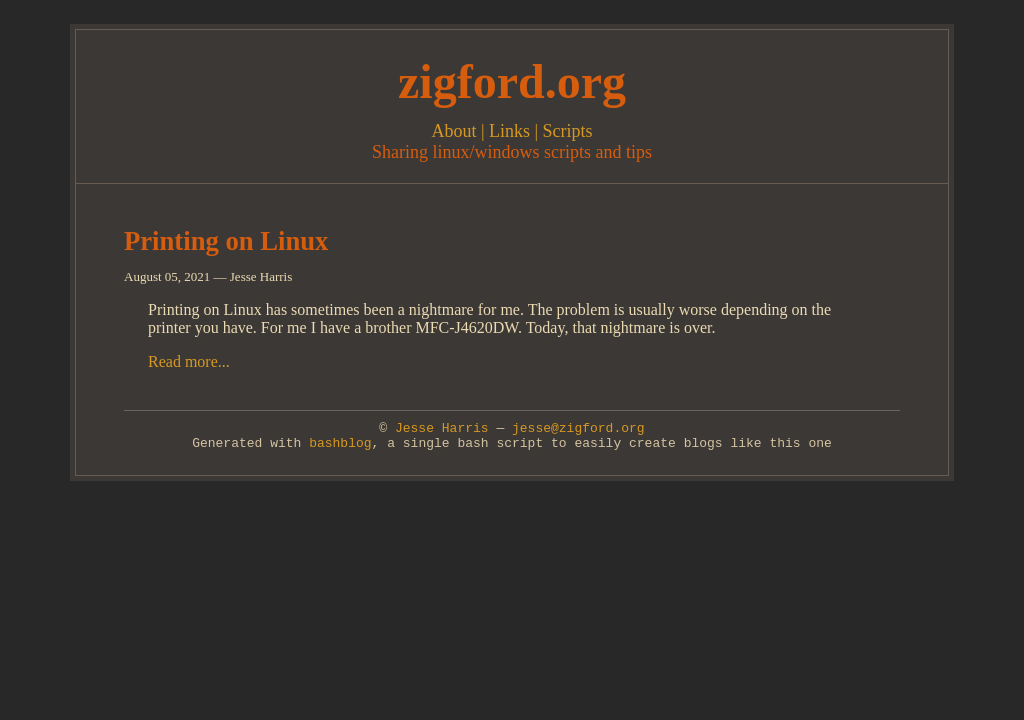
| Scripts (561, 131)
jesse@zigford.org (578, 428)
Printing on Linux (226, 241)
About (453, 131)
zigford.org (512, 81)
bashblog (340, 443)
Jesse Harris (442, 428)
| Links (503, 131)
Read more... (189, 361)
